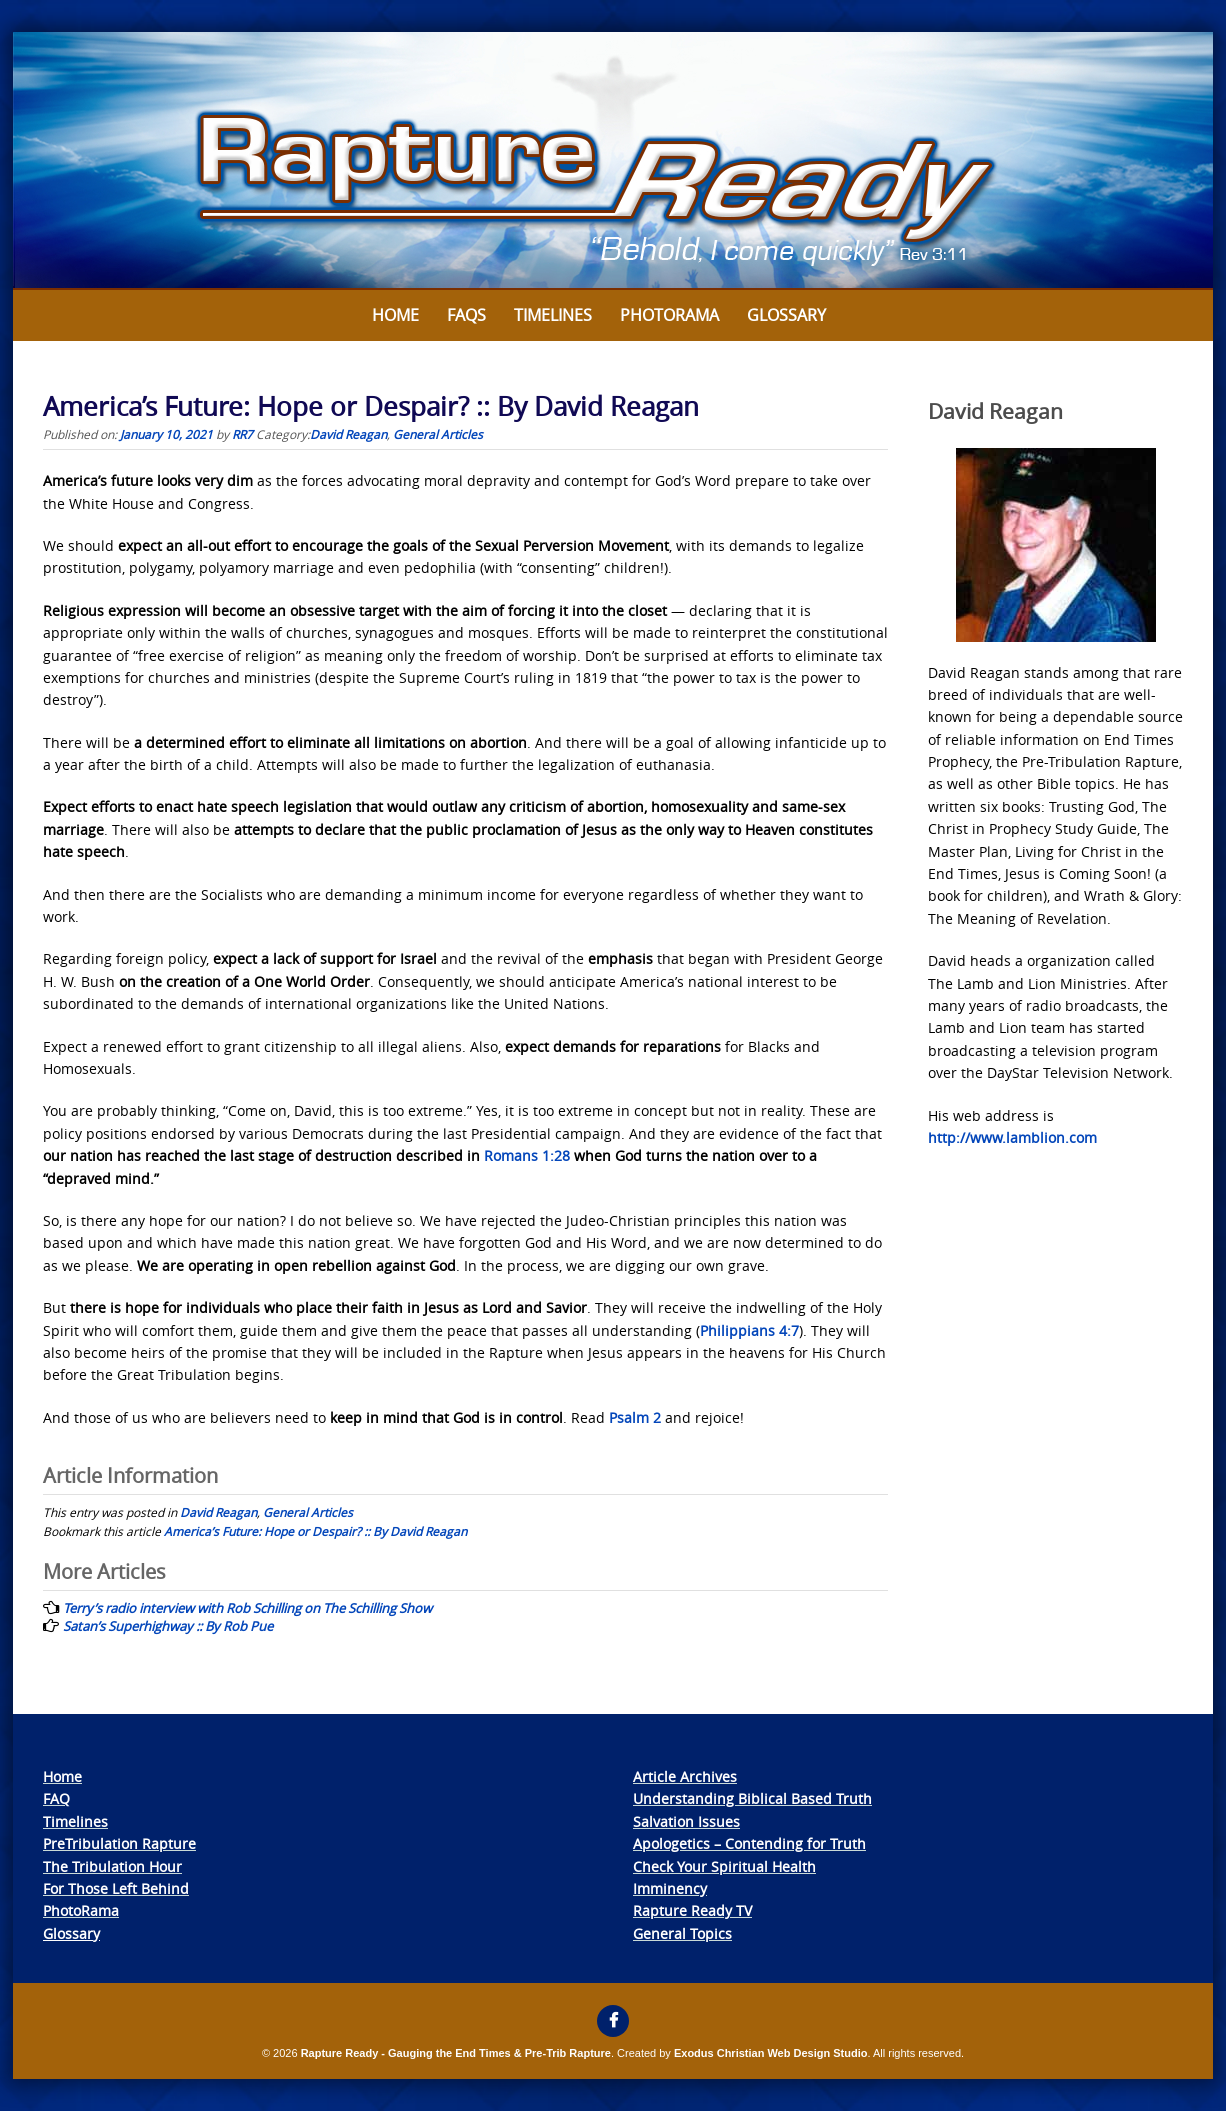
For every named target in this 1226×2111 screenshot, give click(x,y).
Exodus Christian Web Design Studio (771, 2053)
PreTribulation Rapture (119, 1843)
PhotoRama (81, 1910)
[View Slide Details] (613, 161)
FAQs (466, 315)
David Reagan (348, 434)
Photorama (669, 315)
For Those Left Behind (116, 1888)
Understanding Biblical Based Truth (752, 1798)
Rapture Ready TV (692, 1910)
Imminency (670, 1888)
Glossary (786, 315)
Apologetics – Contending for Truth (749, 1843)
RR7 (242, 434)
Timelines (553, 315)
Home (395, 315)
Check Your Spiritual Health (724, 1866)
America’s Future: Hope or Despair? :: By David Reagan (315, 1531)
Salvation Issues (686, 1821)
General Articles (438, 434)
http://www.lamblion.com (1012, 1137)
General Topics (682, 1933)
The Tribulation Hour (112, 1866)
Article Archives (685, 1776)
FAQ (56, 1798)
